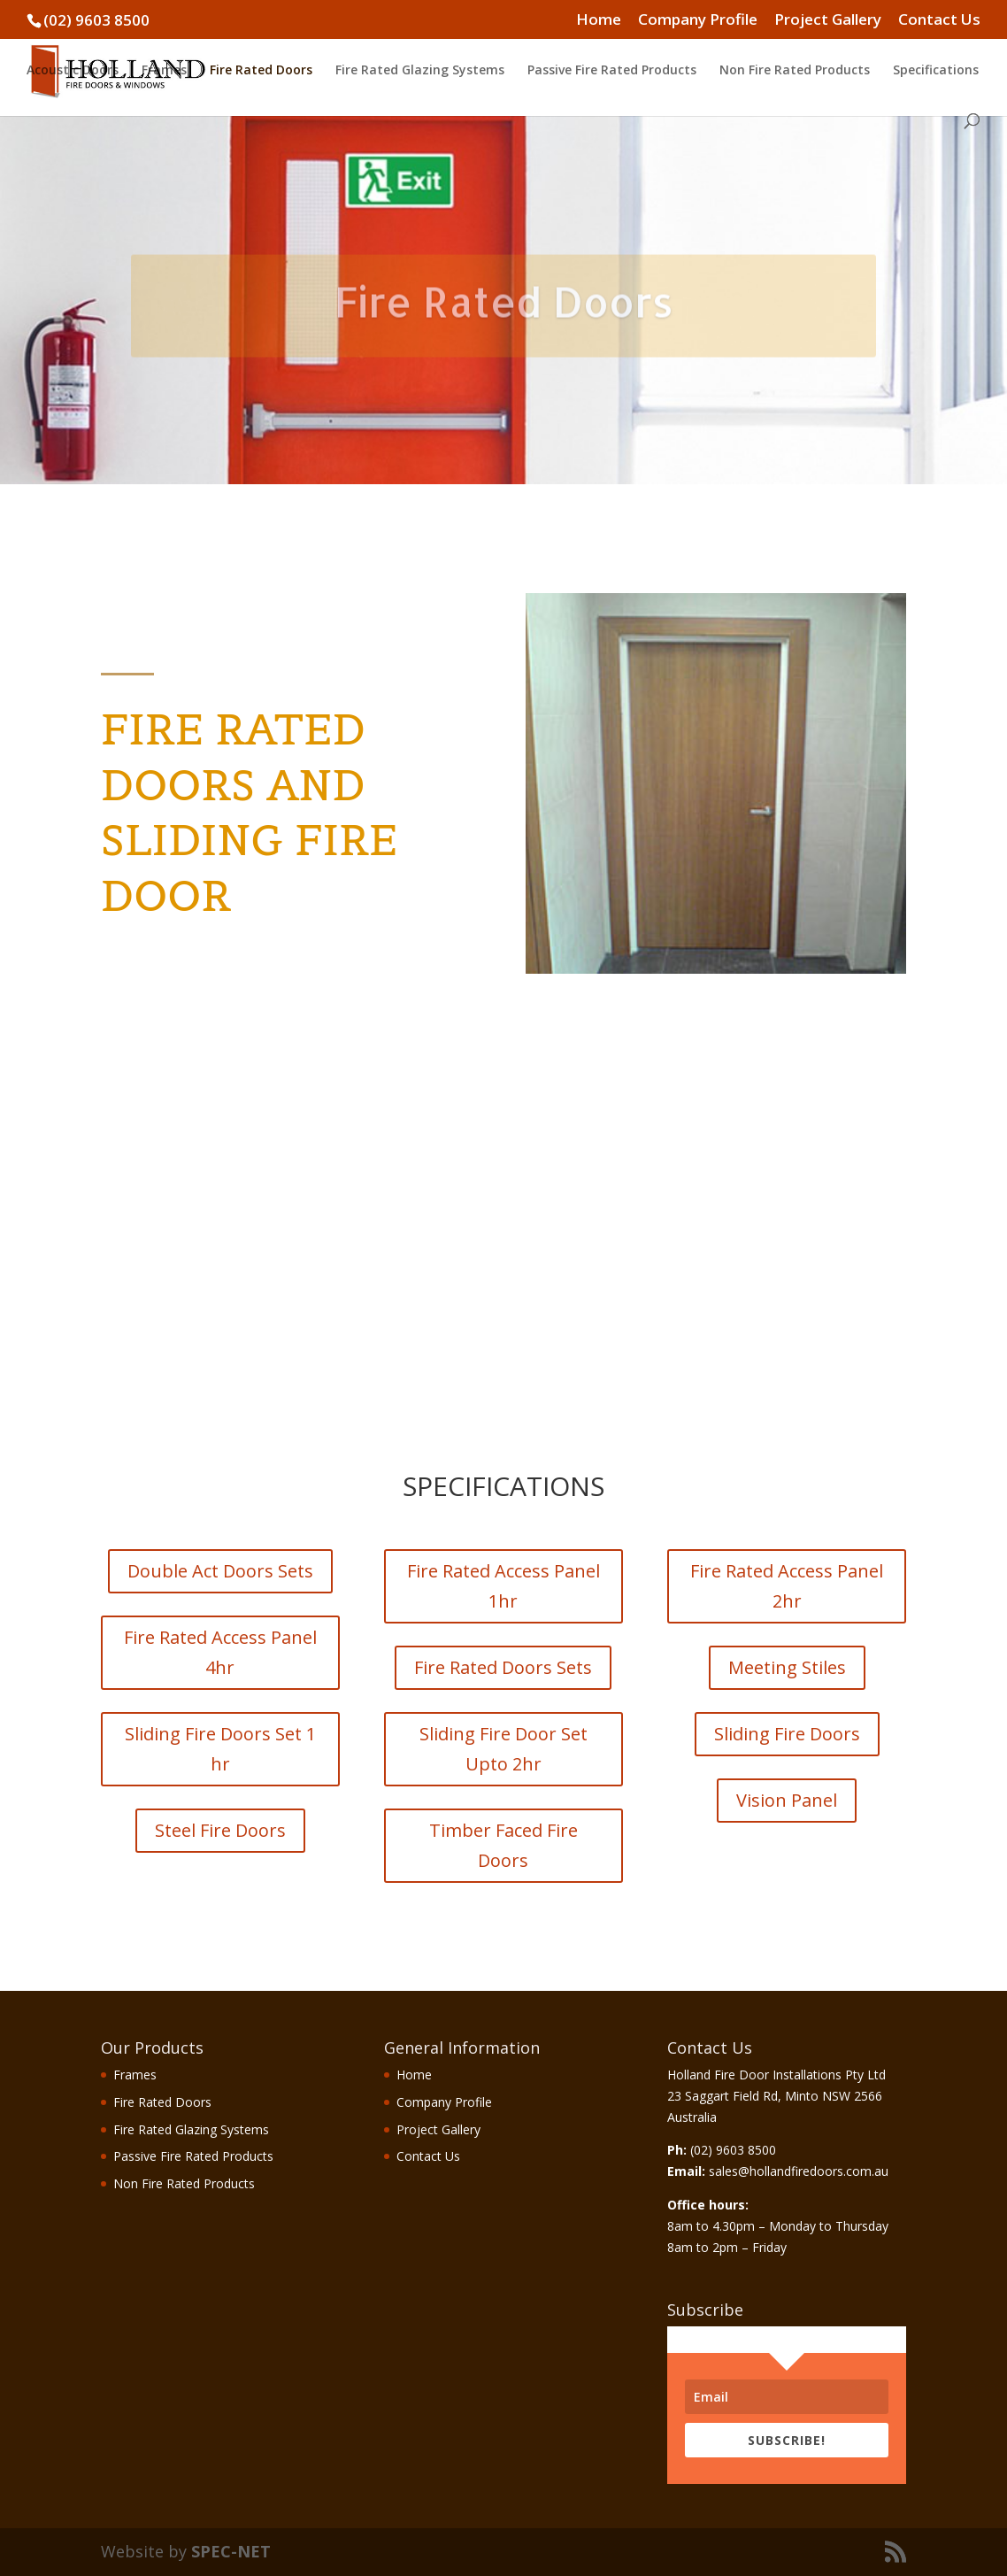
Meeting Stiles (787, 1667)
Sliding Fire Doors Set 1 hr (220, 1749)
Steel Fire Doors (220, 1830)
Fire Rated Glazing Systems (419, 71)
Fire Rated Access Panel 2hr (786, 1586)
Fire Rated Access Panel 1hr (503, 1586)
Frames (164, 71)
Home (598, 20)
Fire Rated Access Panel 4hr (220, 1652)
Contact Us (939, 20)
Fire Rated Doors (261, 71)
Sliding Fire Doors (787, 1734)
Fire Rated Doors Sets (503, 1667)
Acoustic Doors (73, 71)
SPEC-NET (231, 2551)
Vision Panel (786, 1800)
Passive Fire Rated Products (611, 71)
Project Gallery (827, 20)
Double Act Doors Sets (220, 1571)
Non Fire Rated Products (794, 71)
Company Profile (697, 20)
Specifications (936, 71)
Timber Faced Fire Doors (503, 1845)
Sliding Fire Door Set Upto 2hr (503, 1749)
